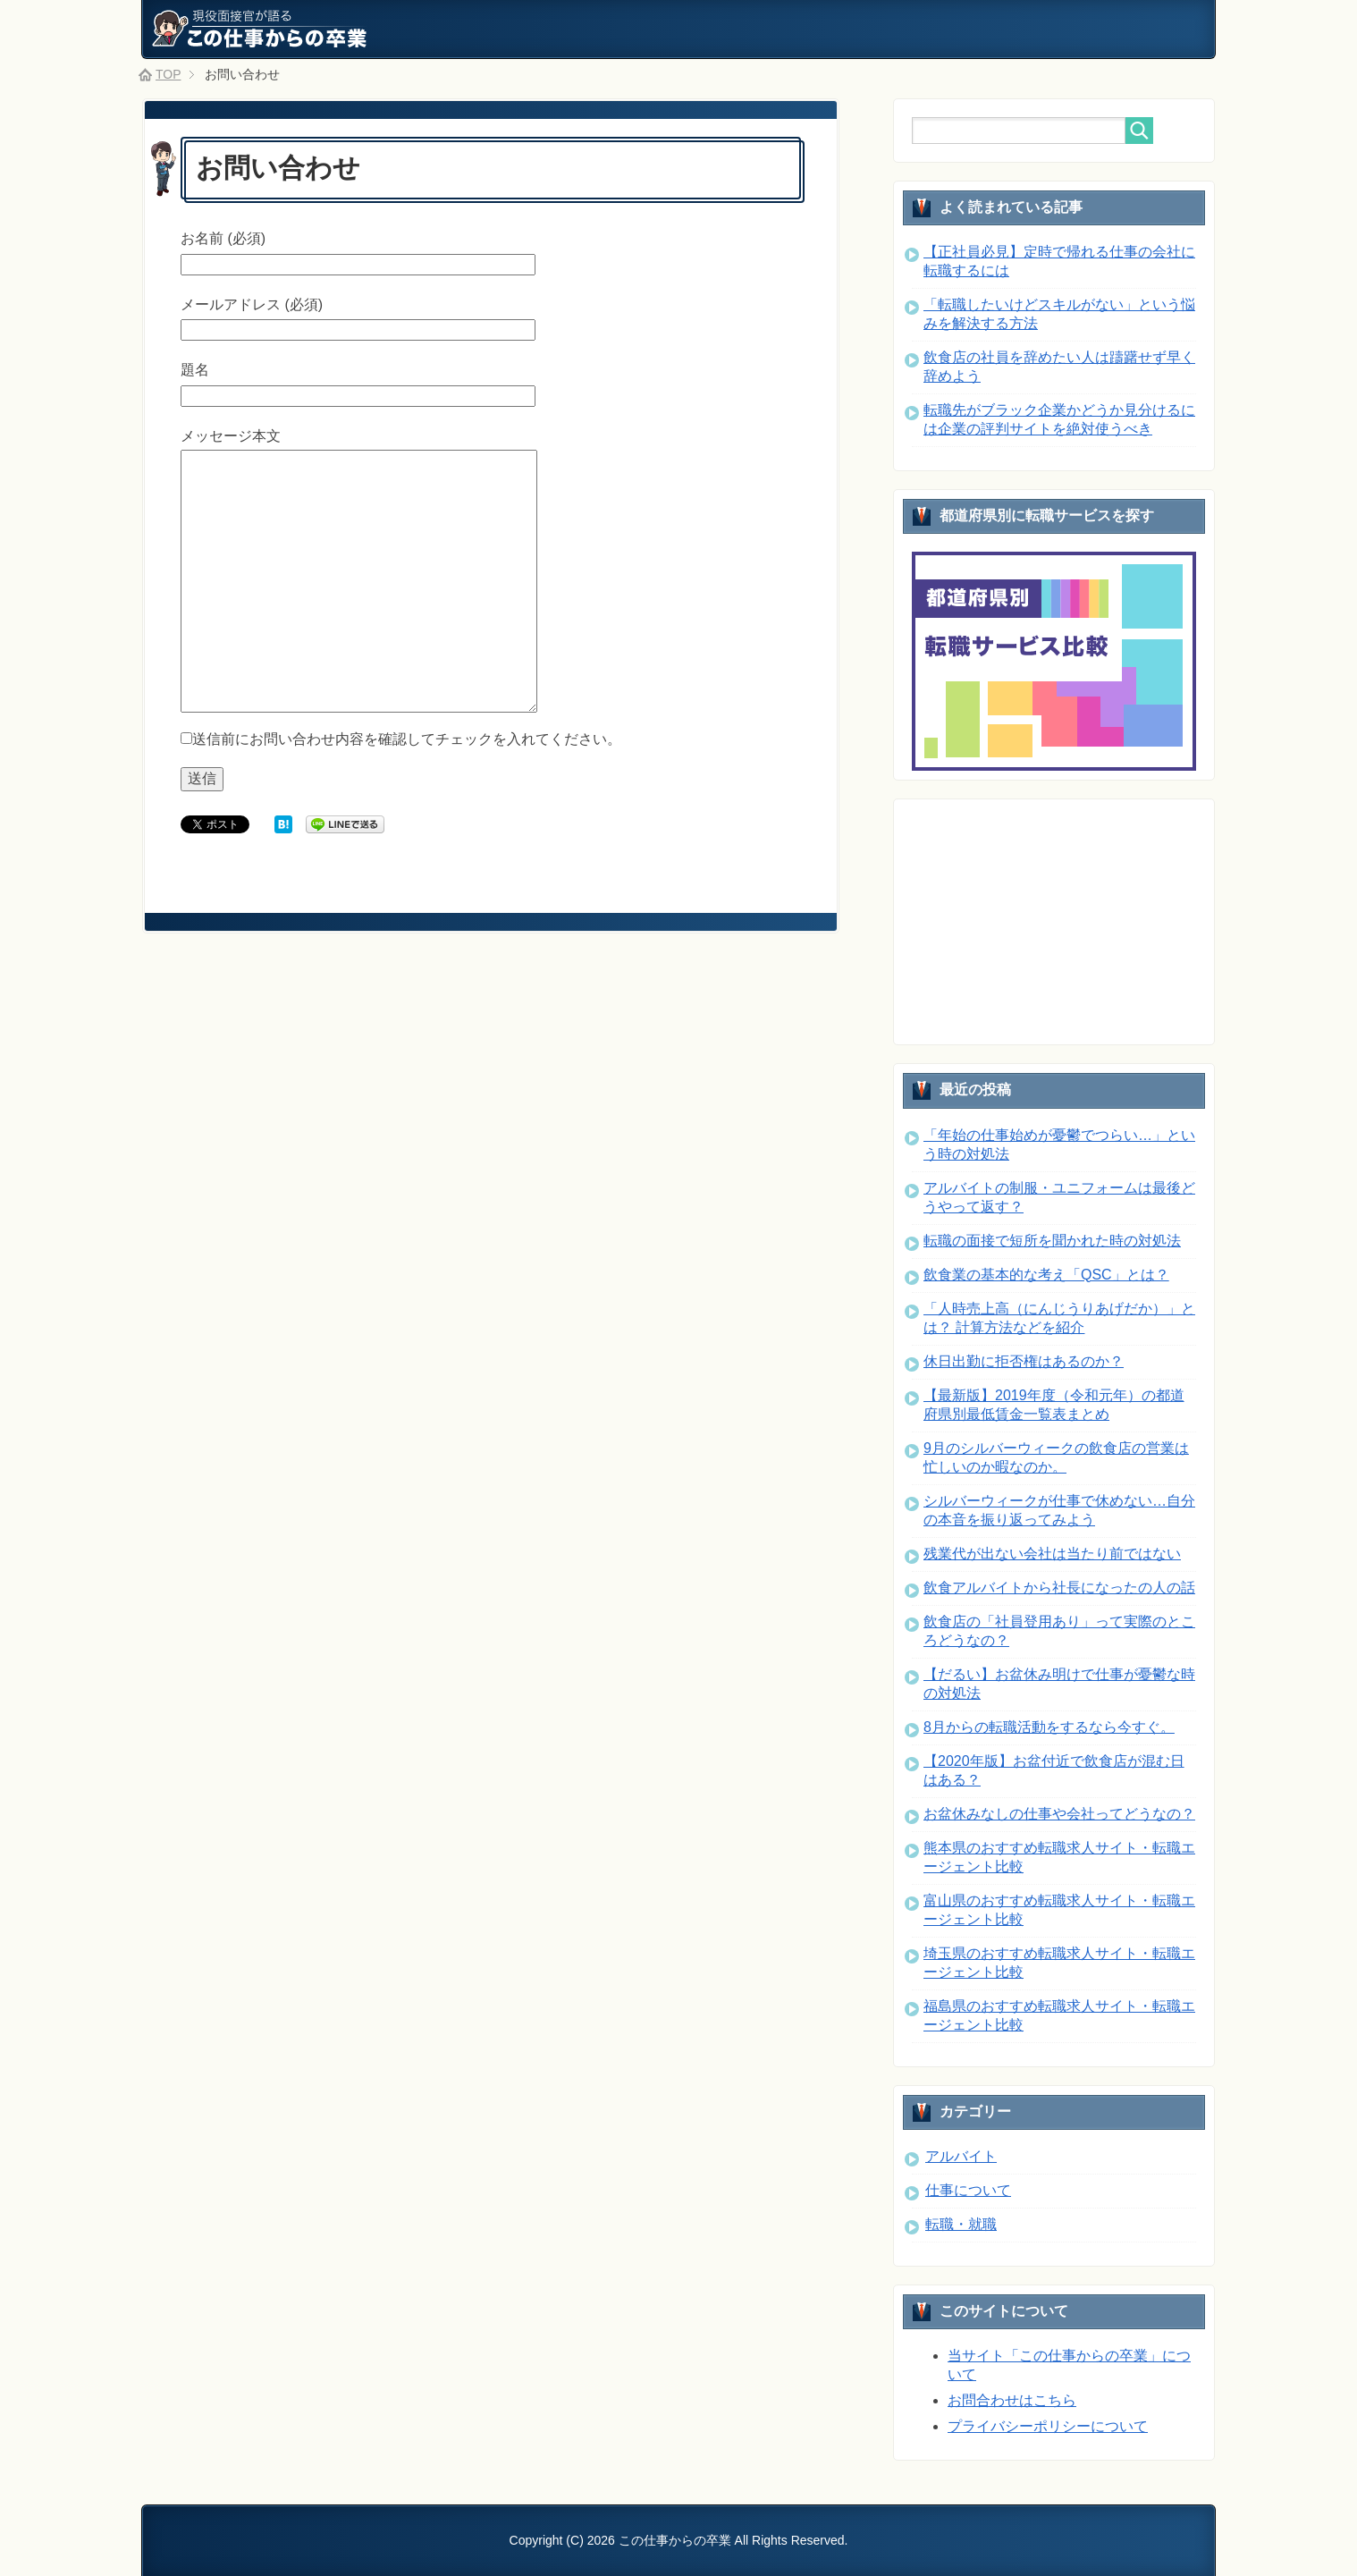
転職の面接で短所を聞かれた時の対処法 (1052, 1240)
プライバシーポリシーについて (1048, 2426)
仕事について (968, 2190)
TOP (168, 74)
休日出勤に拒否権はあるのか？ (1023, 1361)
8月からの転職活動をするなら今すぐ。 (1049, 1727)
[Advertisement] (1046, 920)
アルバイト (961, 2156)
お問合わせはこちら (1012, 2400)
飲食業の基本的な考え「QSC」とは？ (1046, 1274)
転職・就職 (961, 2224)
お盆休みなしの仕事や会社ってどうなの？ (1059, 1813)
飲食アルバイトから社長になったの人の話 (1059, 1587)
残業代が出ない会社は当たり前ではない (1052, 1553)
